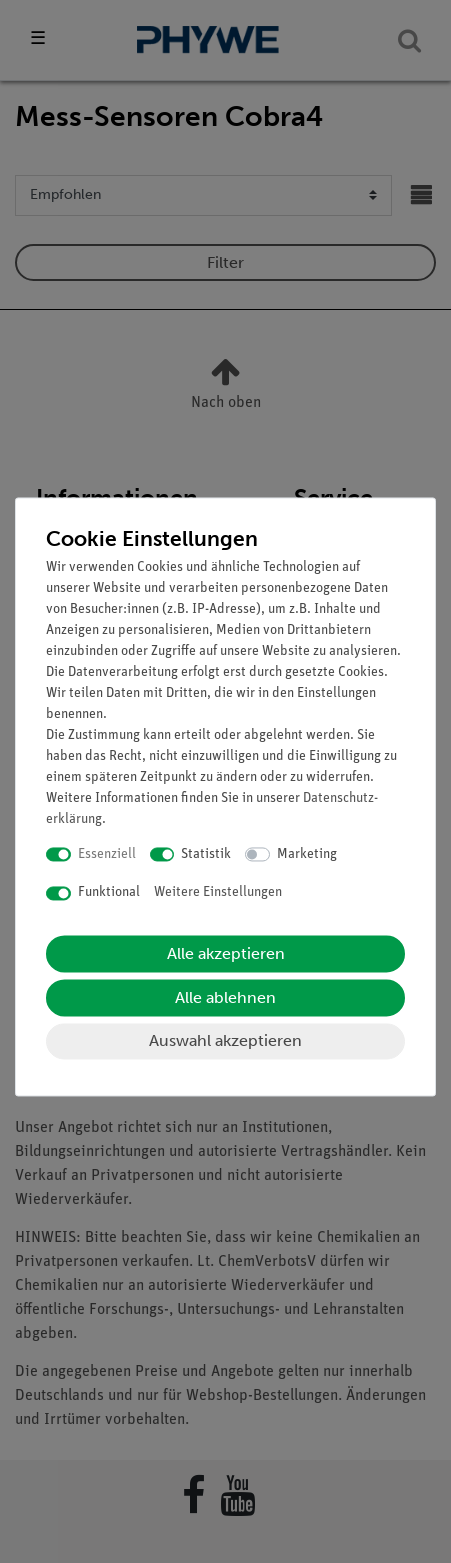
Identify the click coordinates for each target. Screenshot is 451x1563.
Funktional (109, 893)
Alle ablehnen (225, 997)
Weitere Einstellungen (218, 893)
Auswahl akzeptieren (225, 1040)
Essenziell (107, 854)
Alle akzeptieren (226, 953)
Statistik (206, 854)
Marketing (307, 854)
